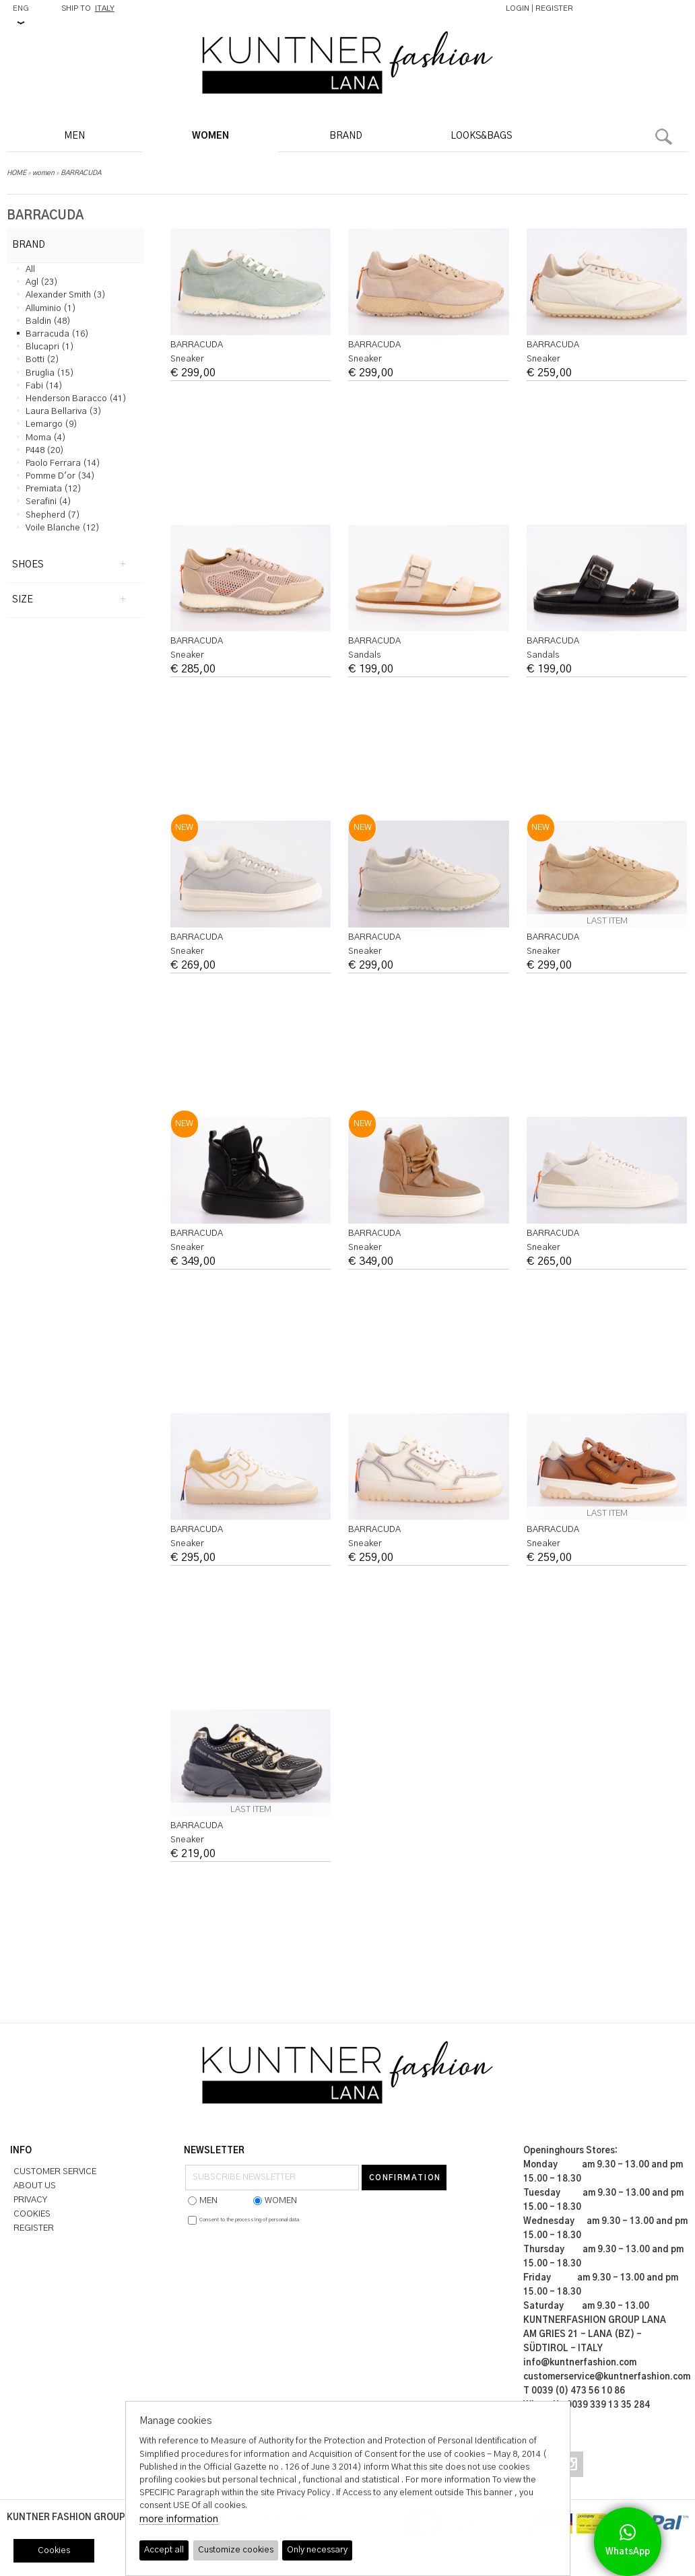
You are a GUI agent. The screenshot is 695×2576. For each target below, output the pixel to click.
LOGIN (517, 8)
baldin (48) (48, 321)
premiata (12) (53, 489)
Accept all (164, 2551)
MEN (74, 136)
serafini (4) (48, 501)
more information (178, 2520)
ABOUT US (34, 2186)
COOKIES (32, 2214)
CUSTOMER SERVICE (54, 2171)
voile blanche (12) (63, 528)
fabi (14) (44, 386)
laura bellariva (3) (64, 411)
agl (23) (42, 282)
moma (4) (46, 437)
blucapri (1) (50, 347)
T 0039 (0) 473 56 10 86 (574, 2391)
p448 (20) (45, 450)
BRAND (345, 136)
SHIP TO (87, 8)
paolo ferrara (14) (63, 463)
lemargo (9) (51, 424)
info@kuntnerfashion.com (579, 2363)
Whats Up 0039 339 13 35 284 (586, 2405)
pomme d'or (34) (60, 476)
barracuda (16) (57, 334)
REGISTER (554, 8)
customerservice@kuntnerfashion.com (606, 2377)
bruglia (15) (50, 373)
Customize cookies (236, 2551)
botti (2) (42, 359)
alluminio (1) (51, 308)
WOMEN (210, 136)
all (30, 269)
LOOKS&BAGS (481, 136)
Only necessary (319, 2551)
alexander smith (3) (66, 295)
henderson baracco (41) (76, 398)
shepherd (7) (53, 515)
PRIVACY (30, 2200)
